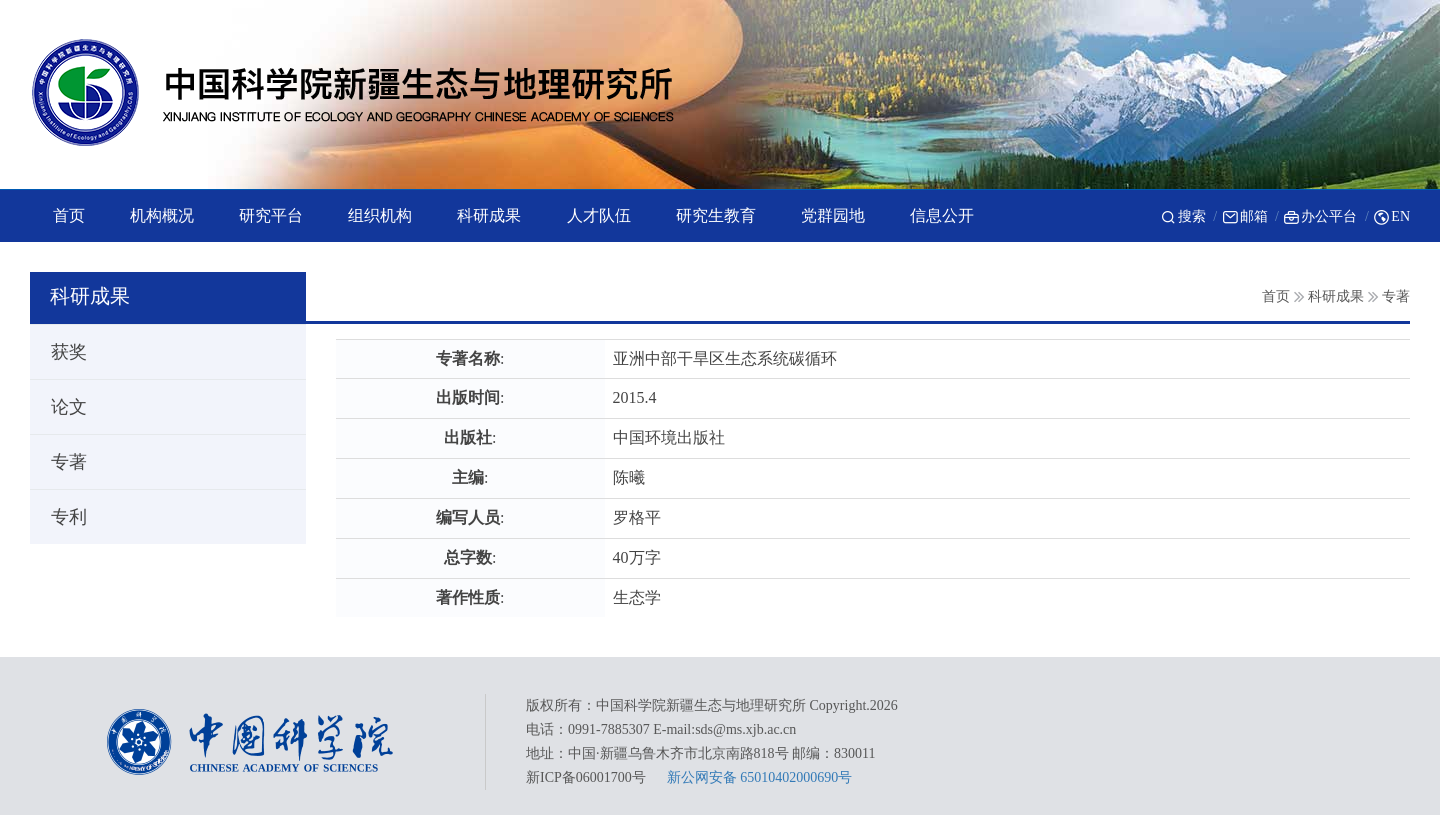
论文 (60, 407)
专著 (1396, 296)
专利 (60, 517)
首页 (1276, 296)
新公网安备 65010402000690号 (760, 777)
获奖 (60, 352)
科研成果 (1336, 296)
